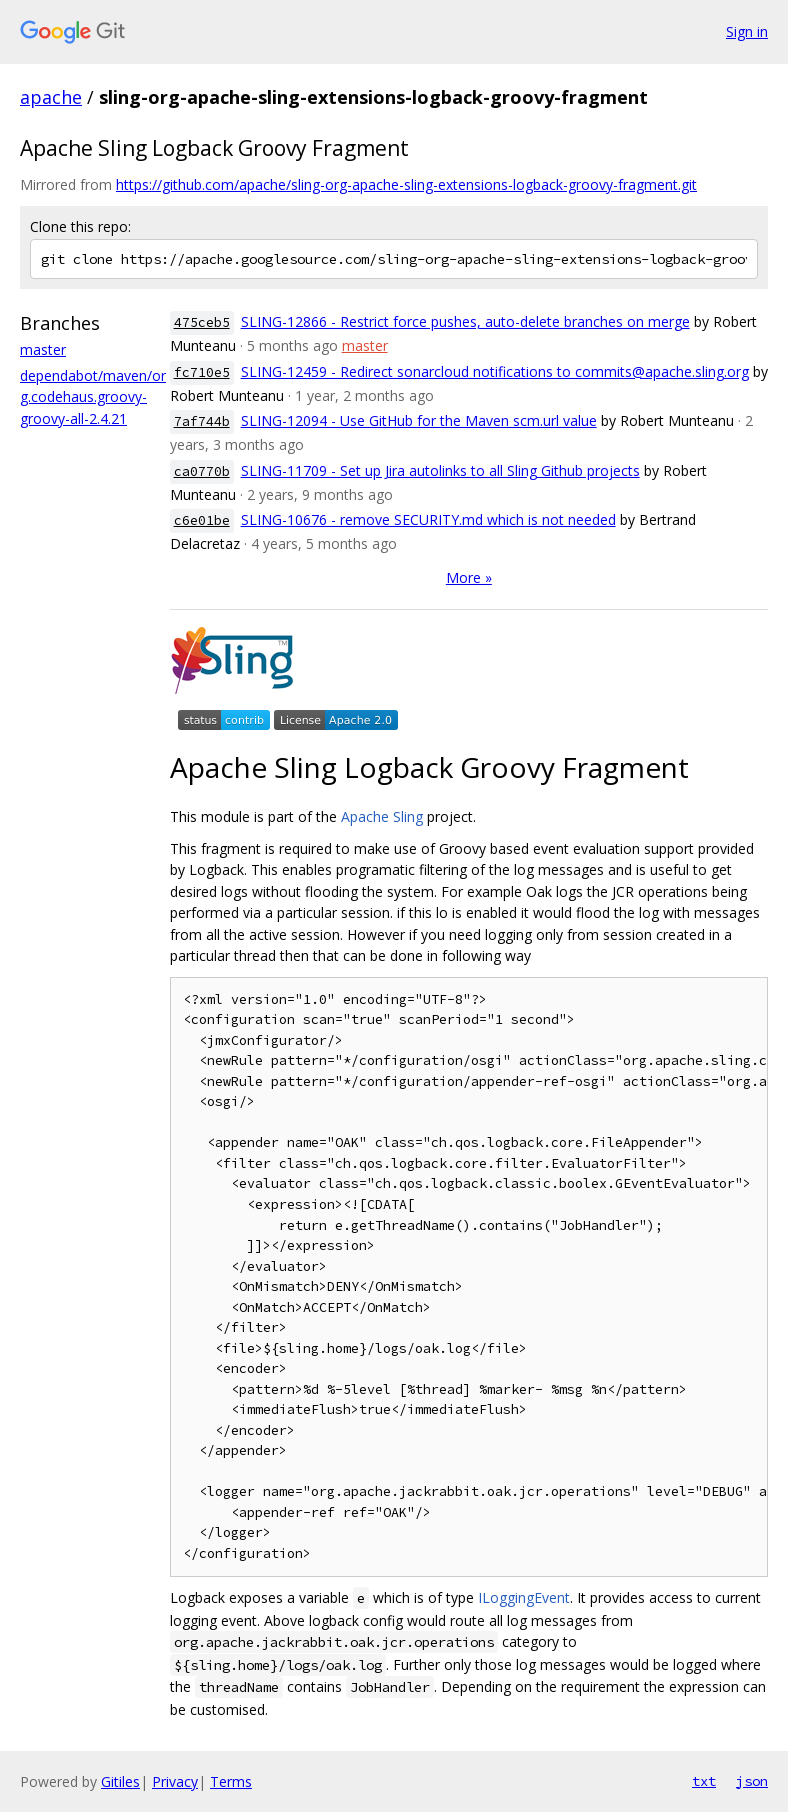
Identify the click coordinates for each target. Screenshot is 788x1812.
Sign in (747, 31)
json (752, 1781)
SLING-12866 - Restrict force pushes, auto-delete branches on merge (465, 321)
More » (469, 577)
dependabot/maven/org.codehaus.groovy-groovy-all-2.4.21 (93, 397)
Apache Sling (382, 816)
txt (704, 1781)
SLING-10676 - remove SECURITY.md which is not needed (428, 519)
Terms (231, 1781)
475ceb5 (202, 322)
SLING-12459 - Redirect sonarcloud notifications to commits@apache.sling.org (495, 371)
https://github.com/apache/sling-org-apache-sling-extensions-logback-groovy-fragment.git (406, 184)
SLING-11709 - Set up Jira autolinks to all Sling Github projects (440, 470)
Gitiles (120, 1781)
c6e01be (202, 520)
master (43, 349)
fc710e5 (202, 372)
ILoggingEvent (524, 1597)
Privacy (175, 1781)
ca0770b (202, 471)
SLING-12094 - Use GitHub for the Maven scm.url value (419, 420)
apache (51, 97)
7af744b (202, 421)
